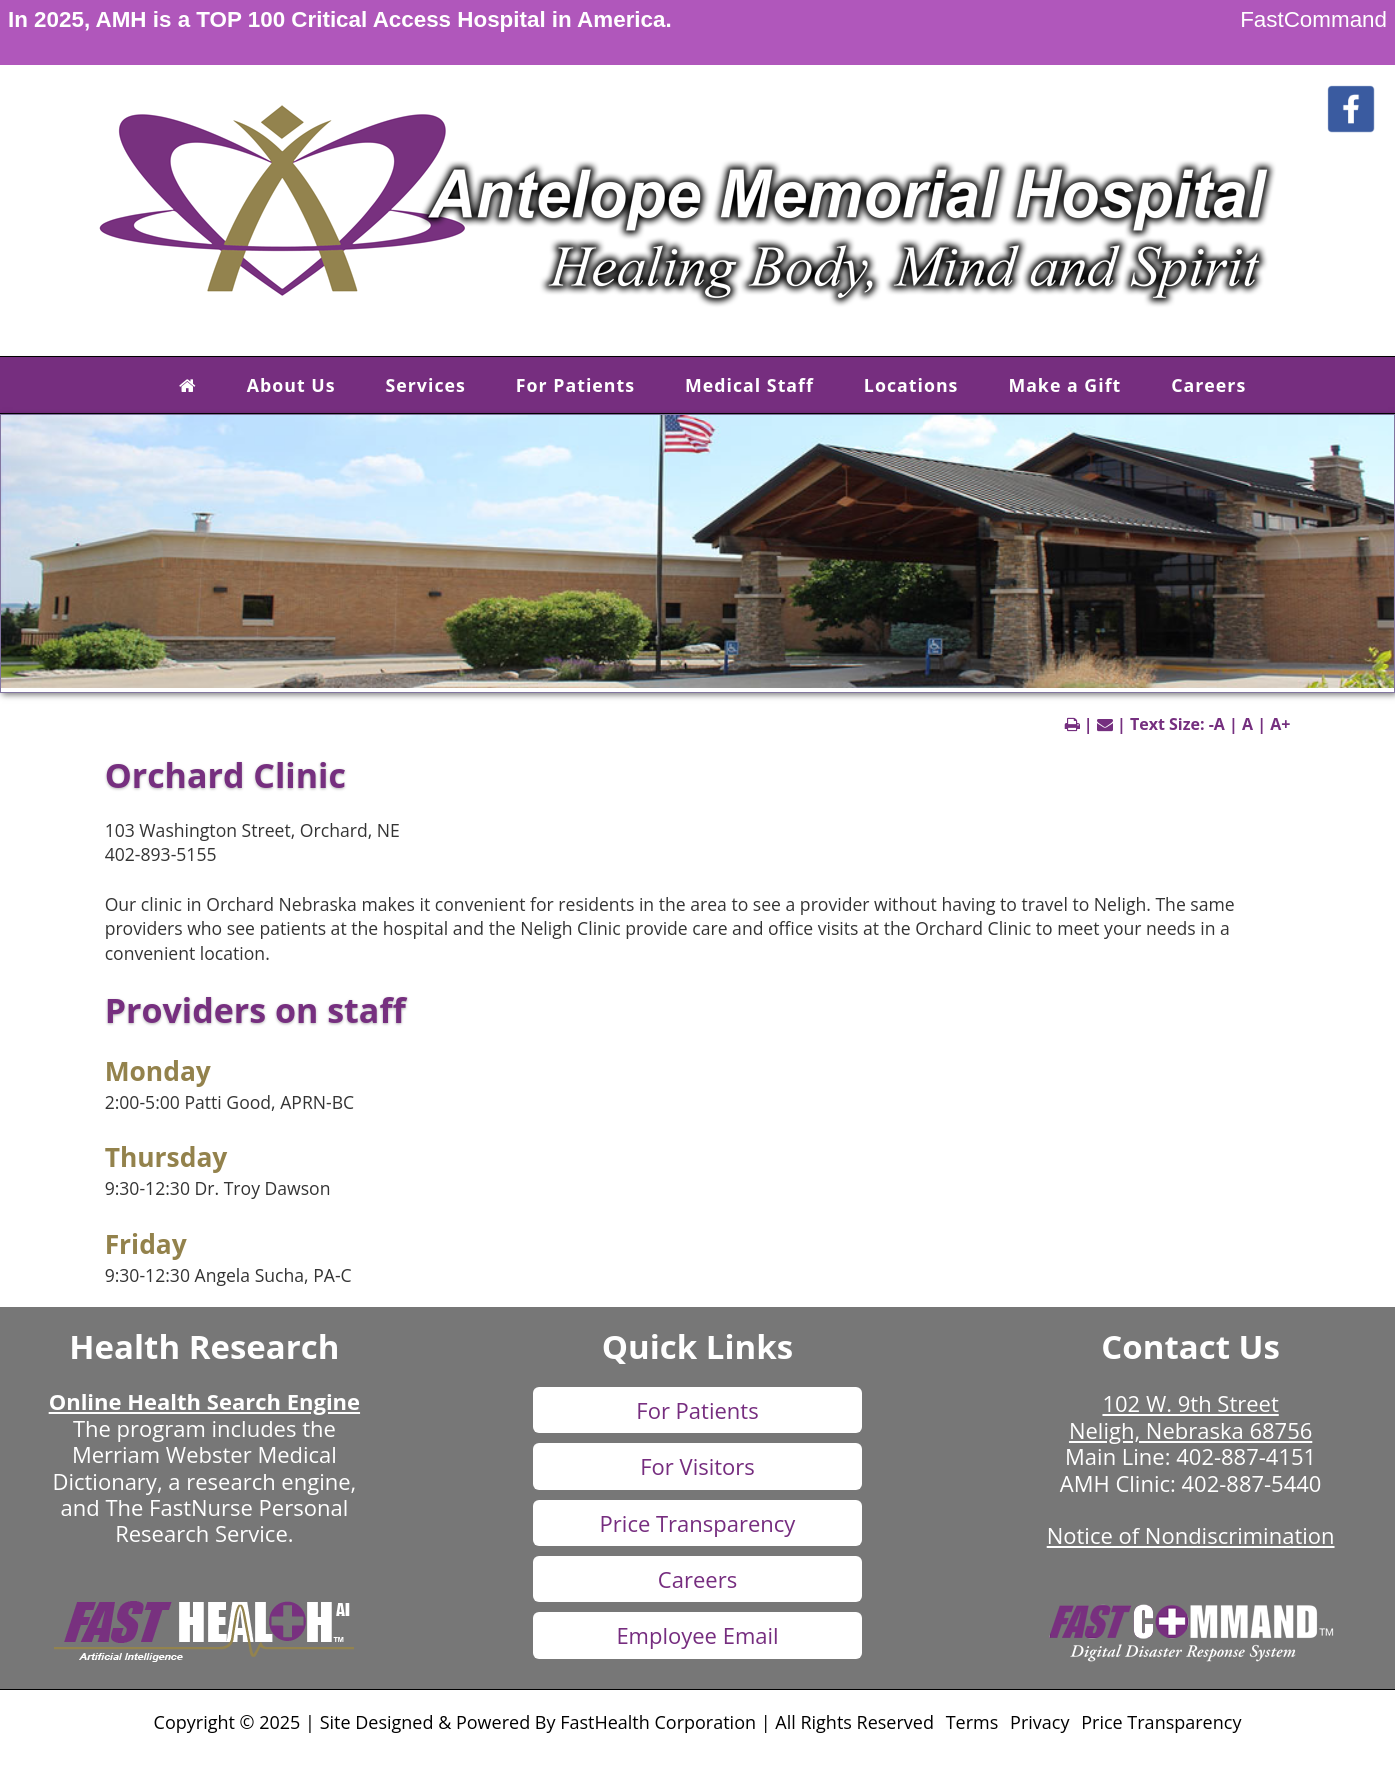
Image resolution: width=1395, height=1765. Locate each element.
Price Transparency (698, 1523)
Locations (911, 385)
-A (1217, 724)
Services (426, 385)
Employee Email (697, 1635)
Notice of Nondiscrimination (1191, 1535)
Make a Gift (1064, 385)
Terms (972, 1722)
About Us (291, 385)
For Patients (575, 385)
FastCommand (1313, 19)
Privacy (1039, 1722)
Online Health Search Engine (204, 1401)
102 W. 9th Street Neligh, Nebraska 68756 (1190, 1416)
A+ (1280, 724)
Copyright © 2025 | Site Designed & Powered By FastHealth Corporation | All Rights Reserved (544, 1722)
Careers (1208, 385)
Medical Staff (749, 385)
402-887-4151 (1246, 1456)
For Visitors (697, 1466)
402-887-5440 (1251, 1483)
